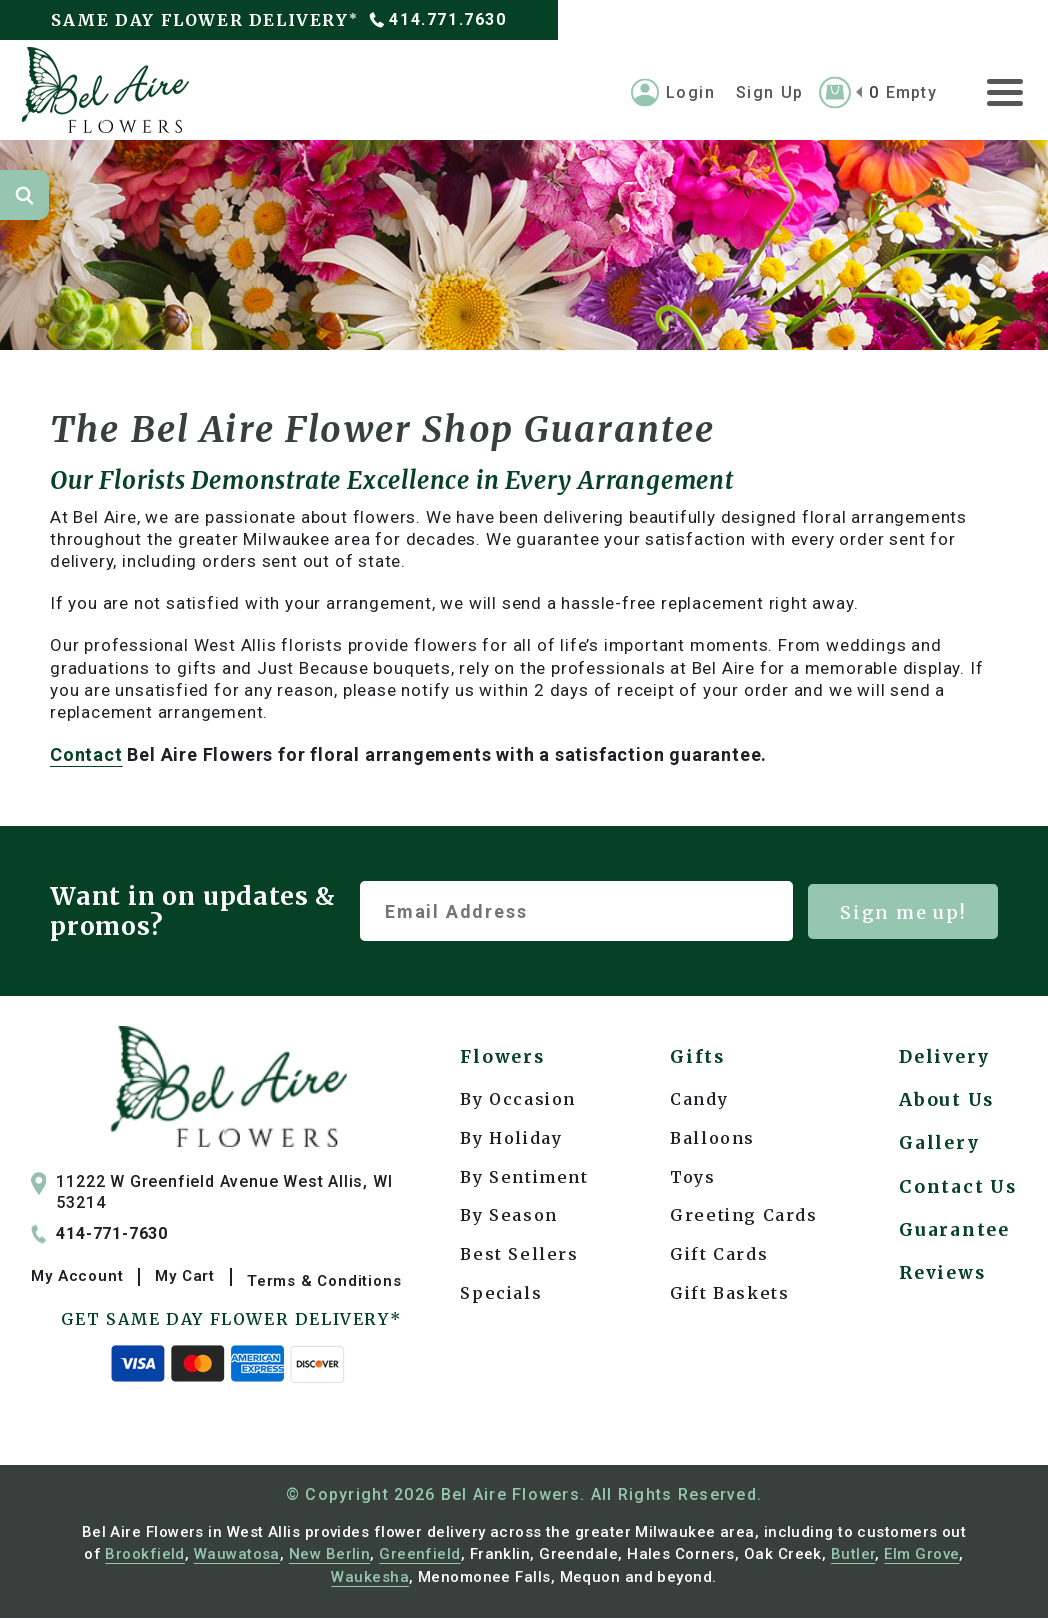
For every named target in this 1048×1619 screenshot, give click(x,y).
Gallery (938, 1159)
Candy (698, 1104)
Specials (501, 1298)
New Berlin (330, 1555)
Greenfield (420, 1555)
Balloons (711, 1143)
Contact (86, 759)
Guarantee (952, 1255)
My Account (77, 1280)
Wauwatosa (237, 1555)
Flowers (504, 1062)
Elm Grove (921, 1555)
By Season (508, 1221)
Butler (853, 1555)
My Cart (185, 1280)
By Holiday (511, 1143)
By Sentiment (524, 1182)
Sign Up (770, 96)
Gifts (697, 1062)
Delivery (944, 1062)
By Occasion (518, 1104)
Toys (691, 1182)
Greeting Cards (742, 1221)
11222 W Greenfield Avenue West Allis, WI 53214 (211, 1197)
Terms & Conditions (324, 1280)
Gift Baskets (728, 1298)
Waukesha (370, 1577)
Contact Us (957, 1207)
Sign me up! (903, 917)
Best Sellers (519, 1260)
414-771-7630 (105, 1240)
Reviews (942, 1304)
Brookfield (145, 1555)
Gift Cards (718, 1260)
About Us (945, 1110)
